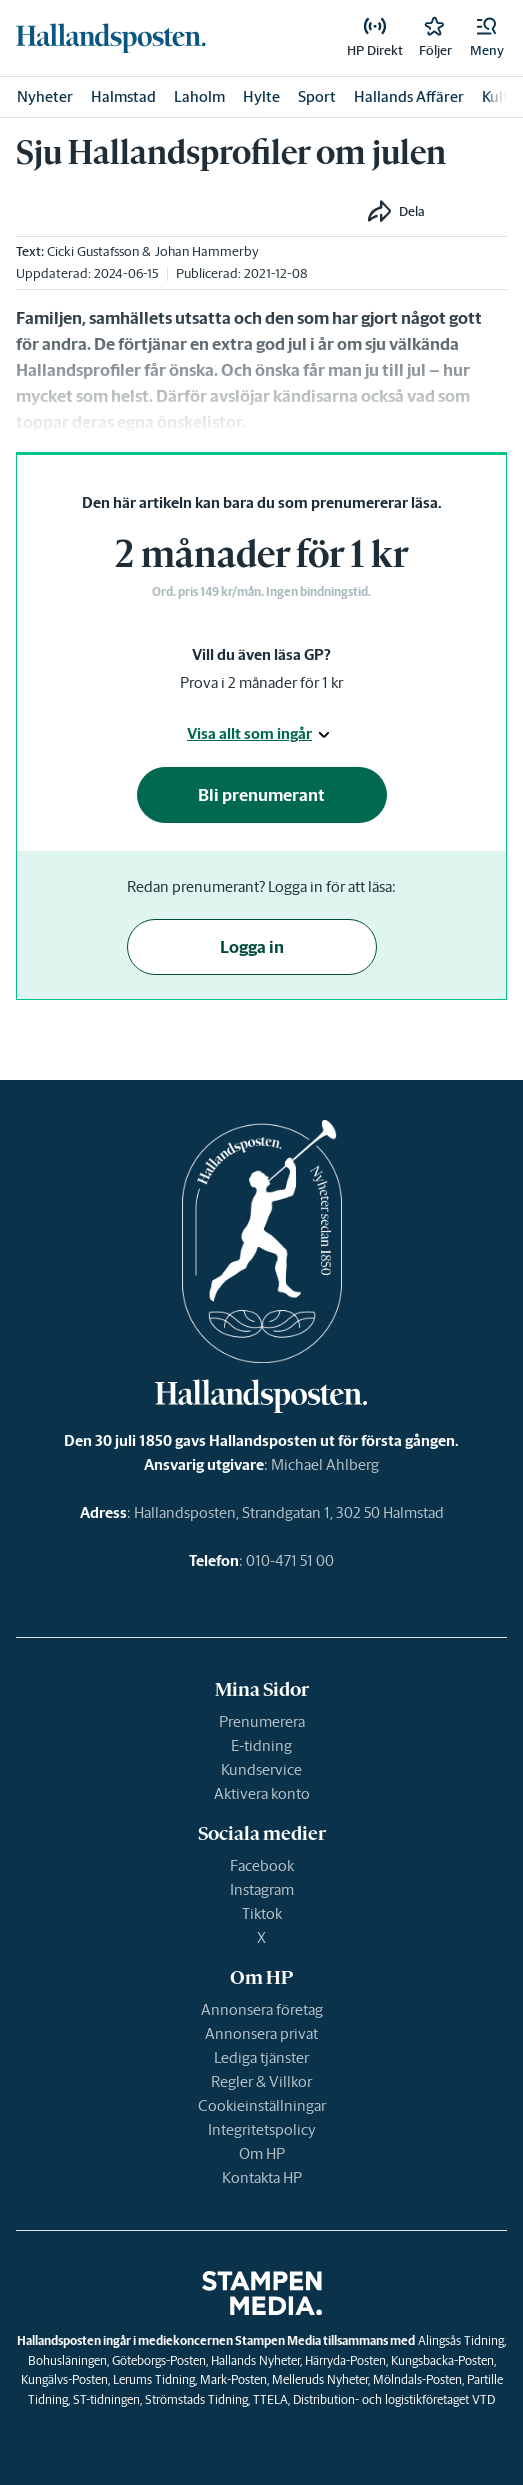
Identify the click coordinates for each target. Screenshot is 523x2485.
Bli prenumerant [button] (261, 795)
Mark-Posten (233, 2379)
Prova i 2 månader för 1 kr (261, 682)
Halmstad (123, 96)
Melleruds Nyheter (320, 2379)
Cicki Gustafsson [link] (93, 251)
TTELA (270, 2399)
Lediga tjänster (261, 2057)
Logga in (252, 947)
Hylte (261, 96)
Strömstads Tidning (196, 2399)
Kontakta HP (262, 2177)
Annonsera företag (262, 2009)
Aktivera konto (262, 1793)
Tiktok (262, 1913)
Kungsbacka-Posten (442, 2360)
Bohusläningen (67, 2360)
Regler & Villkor (261, 2081)
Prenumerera (262, 1721)
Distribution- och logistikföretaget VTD (394, 2399)
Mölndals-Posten (417, 2379)
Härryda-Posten (345, 2360)
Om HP (262, 2153)
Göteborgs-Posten (159, 2360)
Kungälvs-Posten (64, 2379)
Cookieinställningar (262, 2105)
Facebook (262, 1865)
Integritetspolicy (262, 2129)
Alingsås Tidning (461, 2340)
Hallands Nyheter (255, 2360)
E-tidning (261, 1745)
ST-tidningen (106, 2399)
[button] (487, 38)
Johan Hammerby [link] (207, 251)
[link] (111, 38)
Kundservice (261, 1769)
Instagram (262, 1889)
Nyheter (45, 96)
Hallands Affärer (409, 96)
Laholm (199, 96)
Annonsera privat (261, 2033)
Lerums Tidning (154, 2379)
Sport (317, 96)
